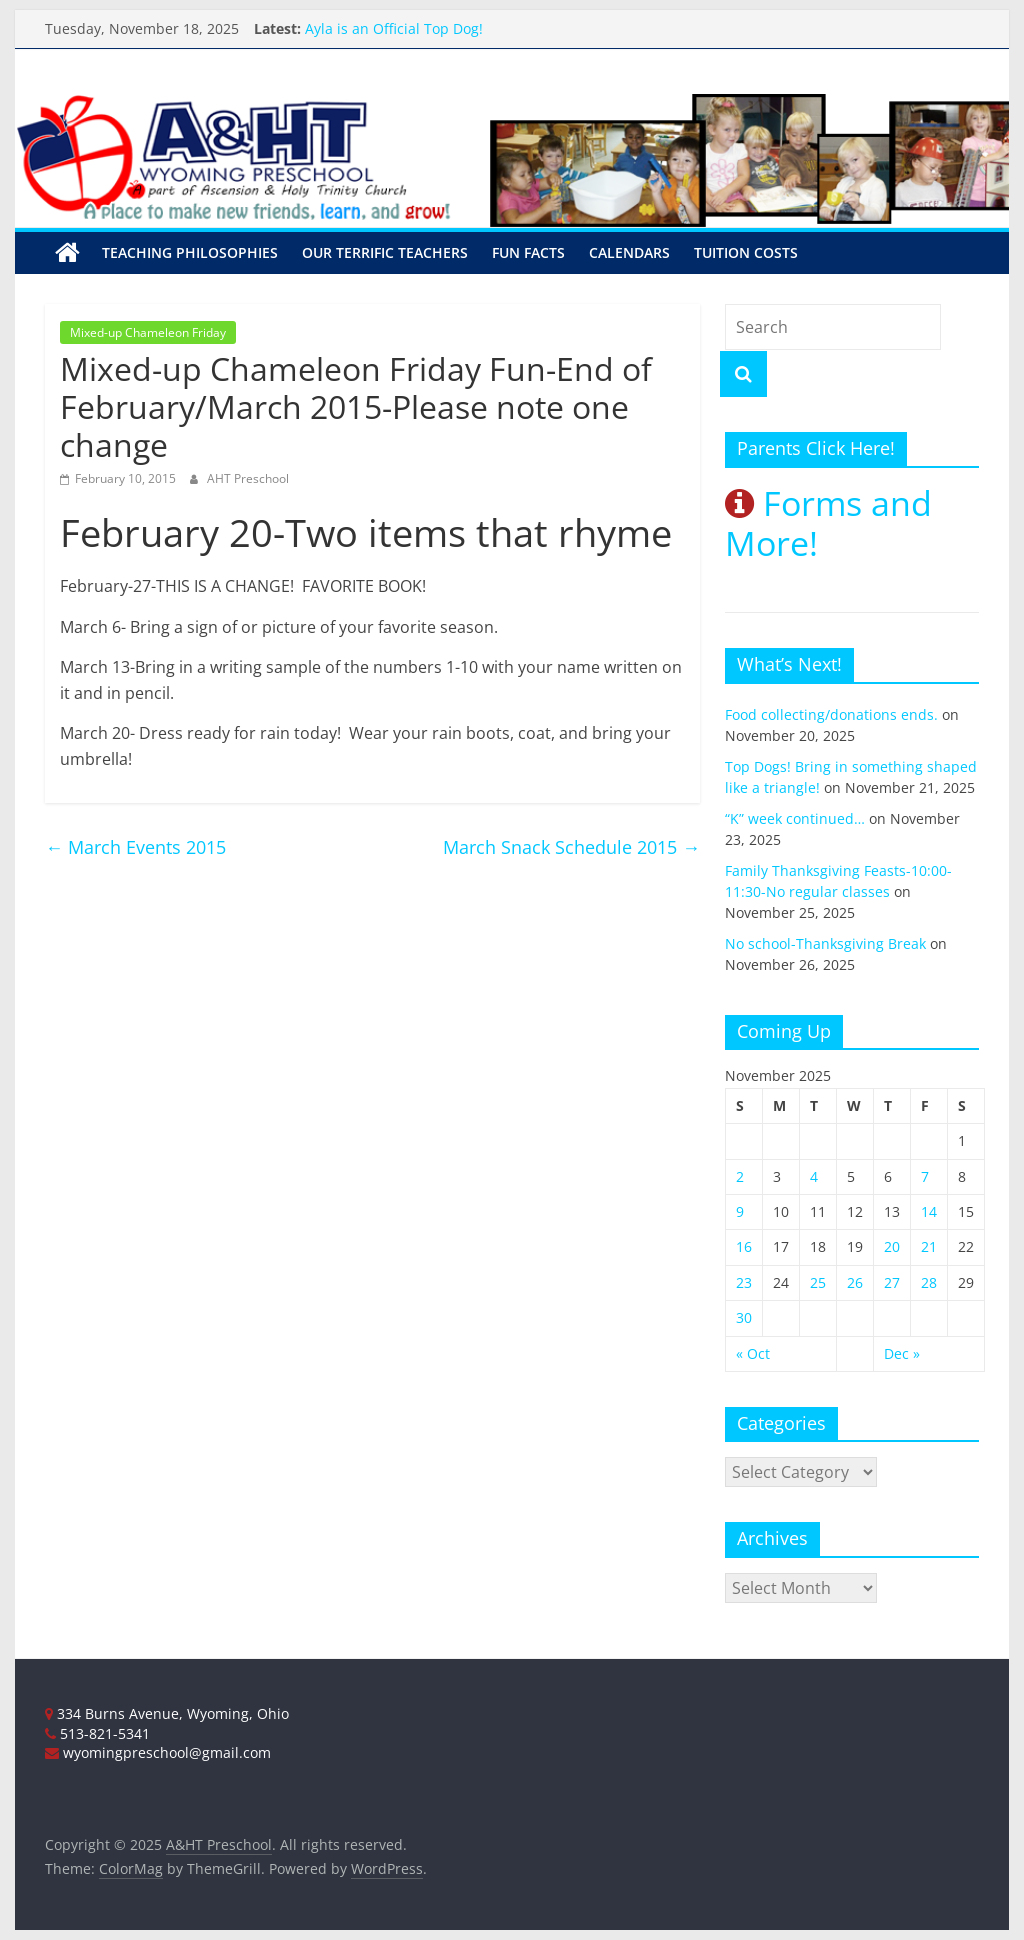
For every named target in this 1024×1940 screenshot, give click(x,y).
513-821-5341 (97, 1733)
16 (744, 1246)
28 (929, 1282)
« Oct (753, 1353)
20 (892, 1246)
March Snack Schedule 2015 (571, 847)
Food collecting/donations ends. (831, 714)
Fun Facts (528, 252)
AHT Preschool (248, 478)
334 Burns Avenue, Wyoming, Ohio (167, 1713)
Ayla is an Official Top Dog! (394, 28)
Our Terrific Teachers (385, 252)
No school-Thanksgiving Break (825, 943)
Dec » (902, 1353)
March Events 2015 (135, 847)
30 (744, 1317)
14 (929, 1211)
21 (929, 1246)
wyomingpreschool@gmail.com (158, 1752)
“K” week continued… (795, 818)
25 (818, 1282)
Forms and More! (828, 523)
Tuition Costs (746, 252)
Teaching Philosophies (190, 252)
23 (744, 1282)
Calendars (629, 252)
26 (855, 1282)
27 (892, 1282)
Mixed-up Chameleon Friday (148, 332)
